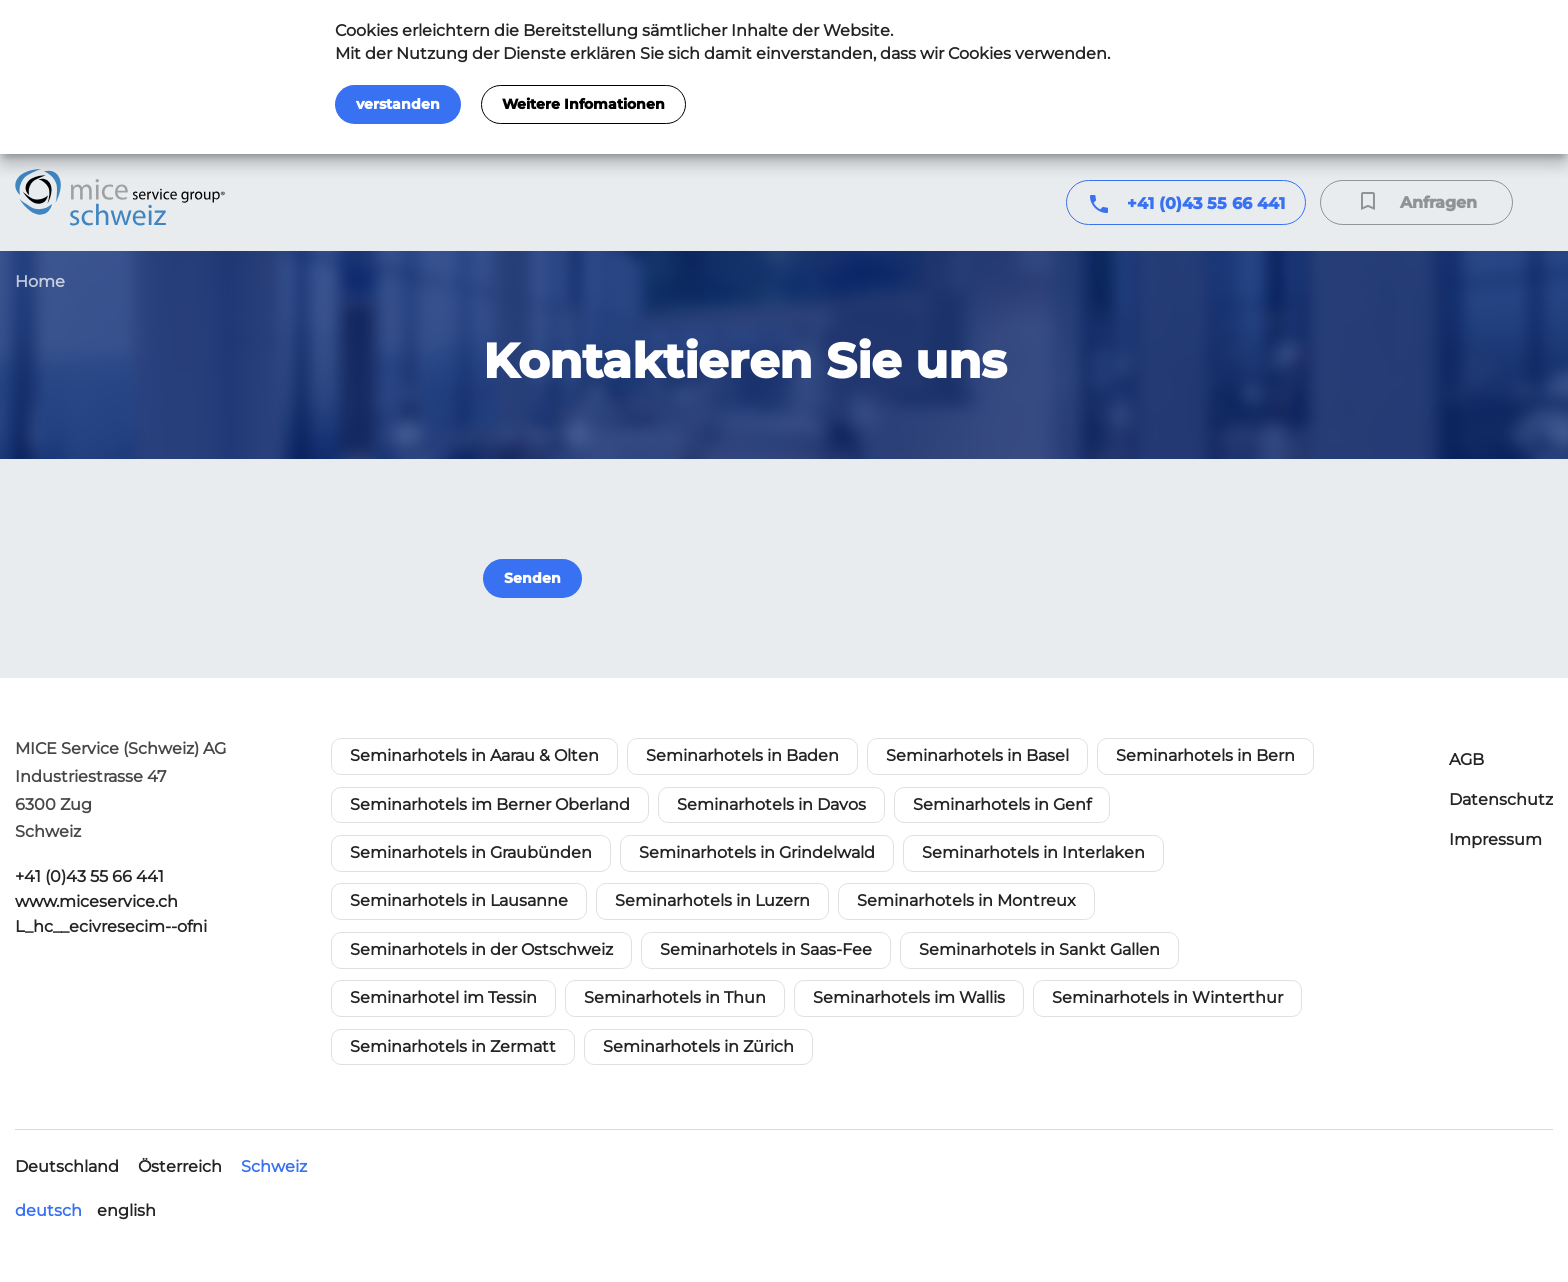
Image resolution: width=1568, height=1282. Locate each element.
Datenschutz (1501, 799)
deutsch (48, 1210)
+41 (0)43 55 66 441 (1206, 203)
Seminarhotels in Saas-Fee (766, 949)
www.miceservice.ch (96, 901)
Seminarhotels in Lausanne (459, 900)
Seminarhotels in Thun (675, 997)
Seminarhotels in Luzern (712, 900)
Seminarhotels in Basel (977, 755)
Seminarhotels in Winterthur (1167, 997)
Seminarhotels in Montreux (966, 900)
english (126, 1210)
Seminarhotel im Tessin (443, 997)
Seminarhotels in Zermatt (453, 1046)
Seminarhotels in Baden (742, 755)
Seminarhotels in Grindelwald (757, 852)
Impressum (1495, 839)
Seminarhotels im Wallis (909, 997)
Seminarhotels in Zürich (698, 1046)
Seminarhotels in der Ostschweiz (481, 949)
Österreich (180, 1166)
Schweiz (274, 1166)
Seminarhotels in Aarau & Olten (474, 755)
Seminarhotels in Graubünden (471, 852)
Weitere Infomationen (583, 104)
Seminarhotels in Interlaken (1033, 852)
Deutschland (67, 1166)
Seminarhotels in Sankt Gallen (1039, 949)
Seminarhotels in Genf (1002, 804)
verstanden (398, 104)
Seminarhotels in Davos (771, 804)
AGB (1466, 759)
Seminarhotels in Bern (1205, 755)
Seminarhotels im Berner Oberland (490, 804)
